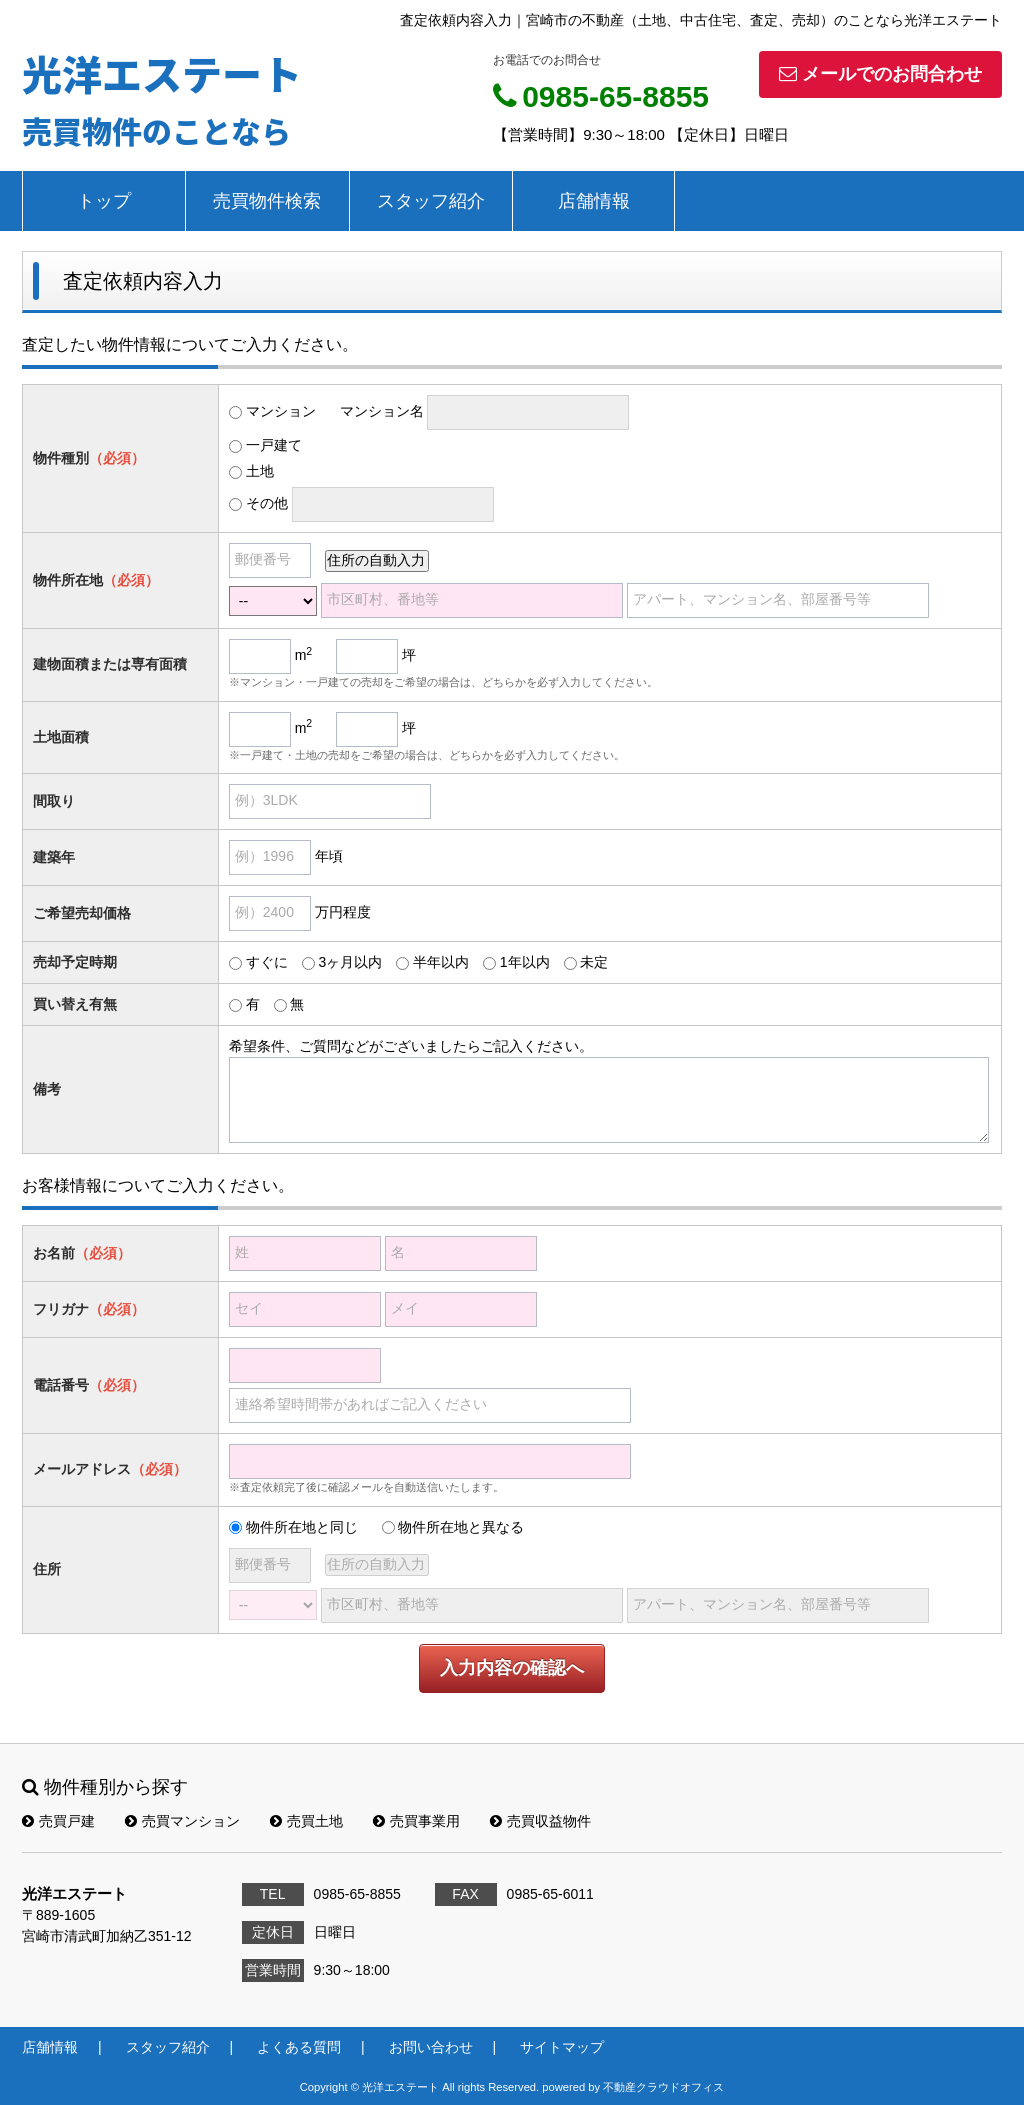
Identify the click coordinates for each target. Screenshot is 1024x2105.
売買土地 (306, 1821)
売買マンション (182, 1821)
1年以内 (525, 962)
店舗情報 (594, 201)
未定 (594, 962)
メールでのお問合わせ (880, 74)
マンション (281, 411)
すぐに (267, 962)
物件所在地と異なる (461, 1527)
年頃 (329, 856)
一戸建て (274, 445)
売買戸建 (58, 1821)
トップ (104, 201)
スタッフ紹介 (431, 201)
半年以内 (441, 962)
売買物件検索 (267, 201)
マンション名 (382, 411)
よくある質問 (299, 2047)
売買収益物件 (540, 1821)
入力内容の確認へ (512, 1668)
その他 (267, 503)
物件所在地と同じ (302, 1527)
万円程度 (343, 912)
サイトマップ (562, 2047)
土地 (260, 471)
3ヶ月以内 (350, 962)
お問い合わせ (431, 2047)
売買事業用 (416, 1821)
